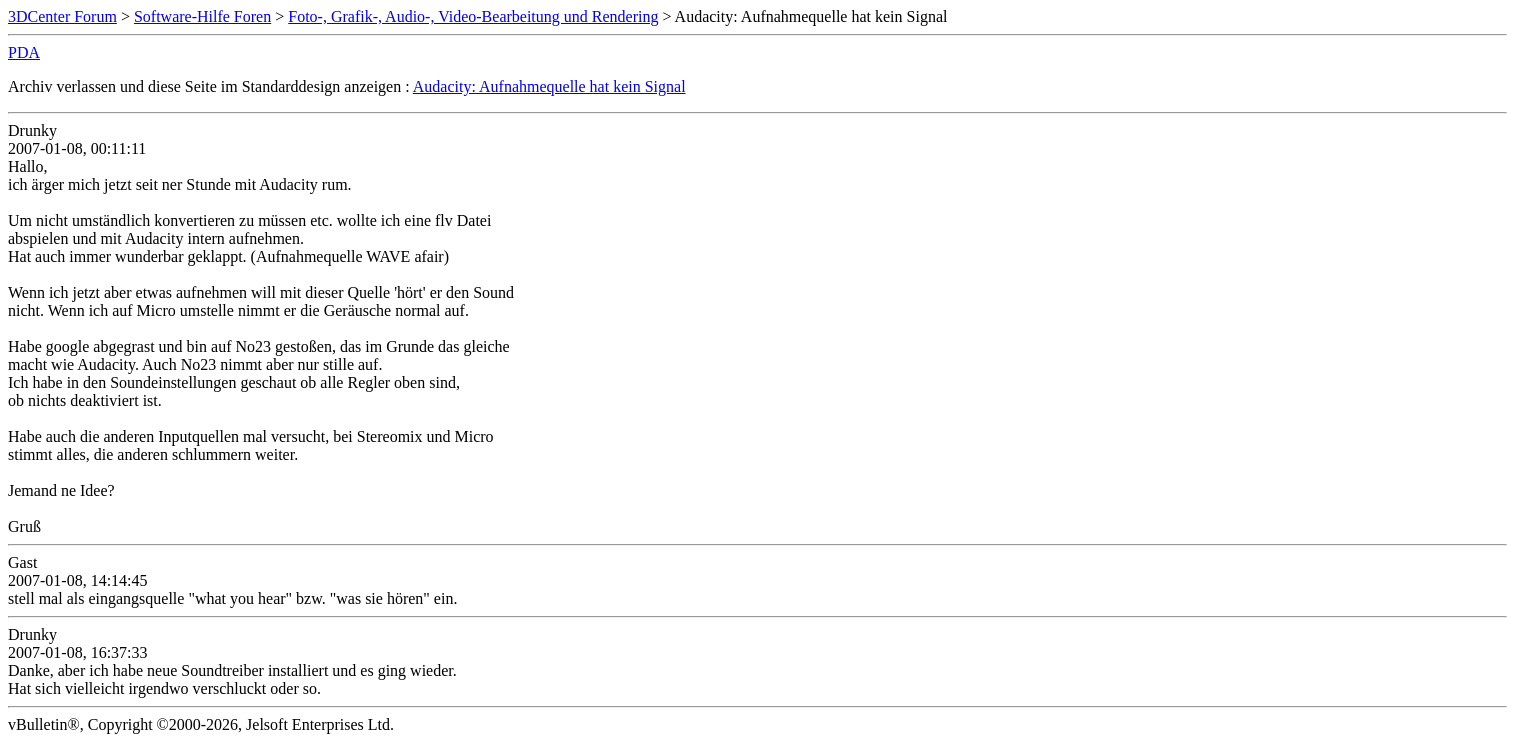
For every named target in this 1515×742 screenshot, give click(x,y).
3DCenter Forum (62, 16)
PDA (24, 52)
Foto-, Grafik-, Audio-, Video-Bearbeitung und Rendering (473, 16)
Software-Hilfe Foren (202, 16)
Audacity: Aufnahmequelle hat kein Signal (549, 86)
